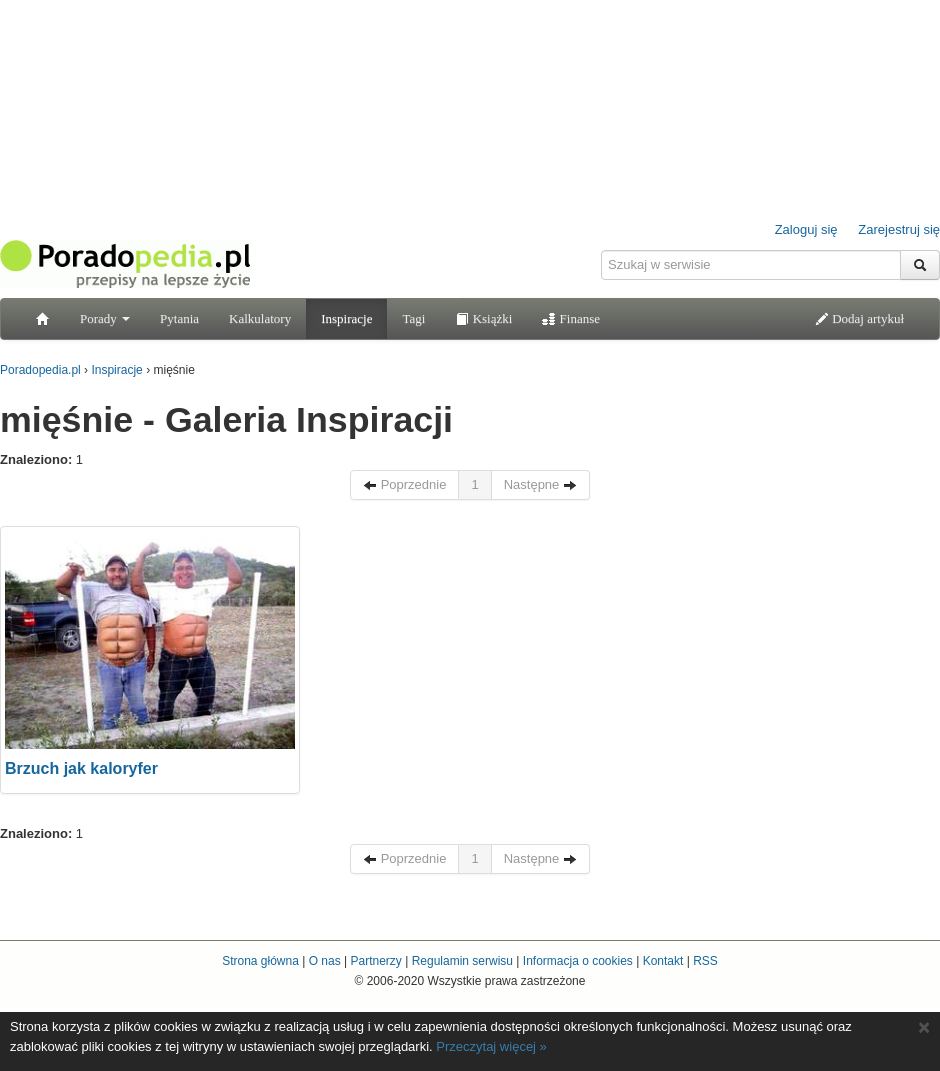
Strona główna (260, 961)
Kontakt (663, 961)
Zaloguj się (806, 229)
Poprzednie (404, 484)
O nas (325, 961)
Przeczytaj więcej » (491, 1046)
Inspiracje (346, 318)
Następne (540, 484)
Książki (483, 318)
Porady (105, 318)
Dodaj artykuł (859, 318)
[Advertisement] (470, 651)
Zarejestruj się (899, 229)
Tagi (413, 318)
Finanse (571, 318)
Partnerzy (375, 961)
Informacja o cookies (578, 961)
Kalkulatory (260, 318)
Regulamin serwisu (462, 961)
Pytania (179, 318)
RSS (705, 961)
